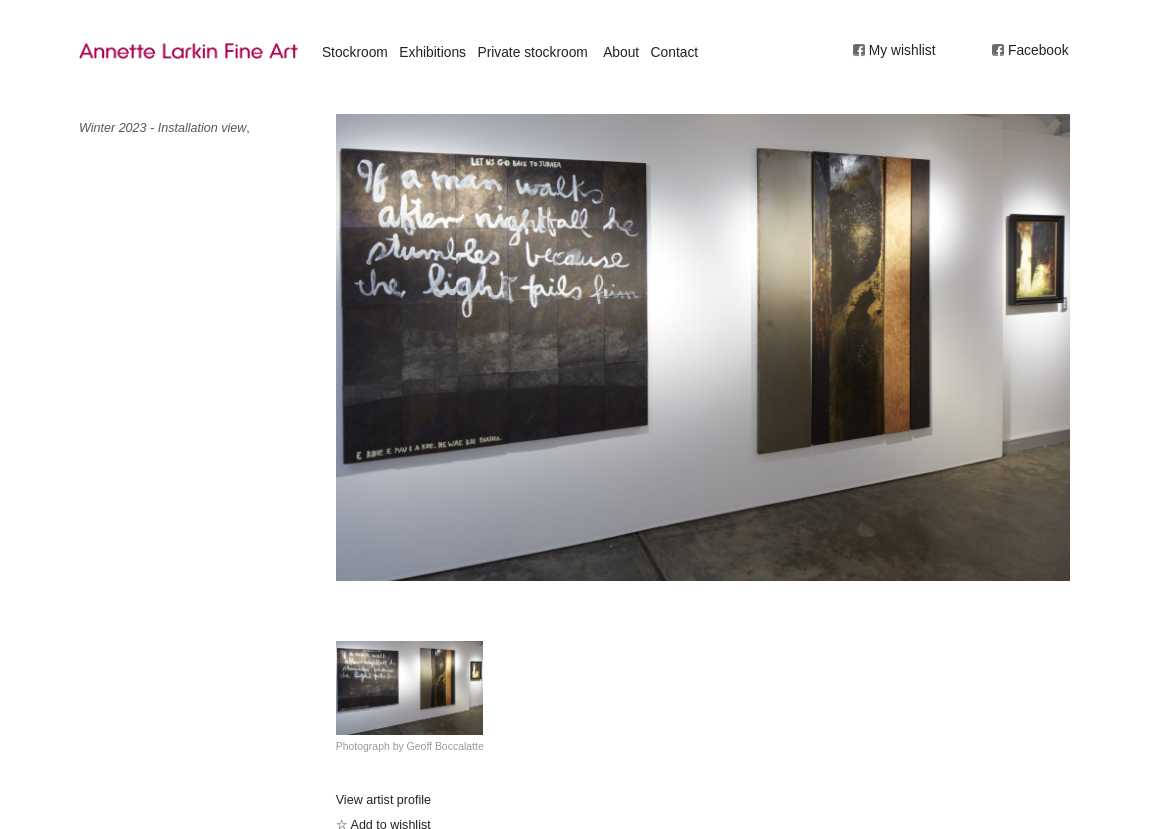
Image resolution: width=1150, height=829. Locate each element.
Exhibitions (432, 52)
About (621, 52)
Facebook (1038, 50)
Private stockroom (532, 52)
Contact (675, 52)
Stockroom (355, 52)
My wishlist (902, 50)
